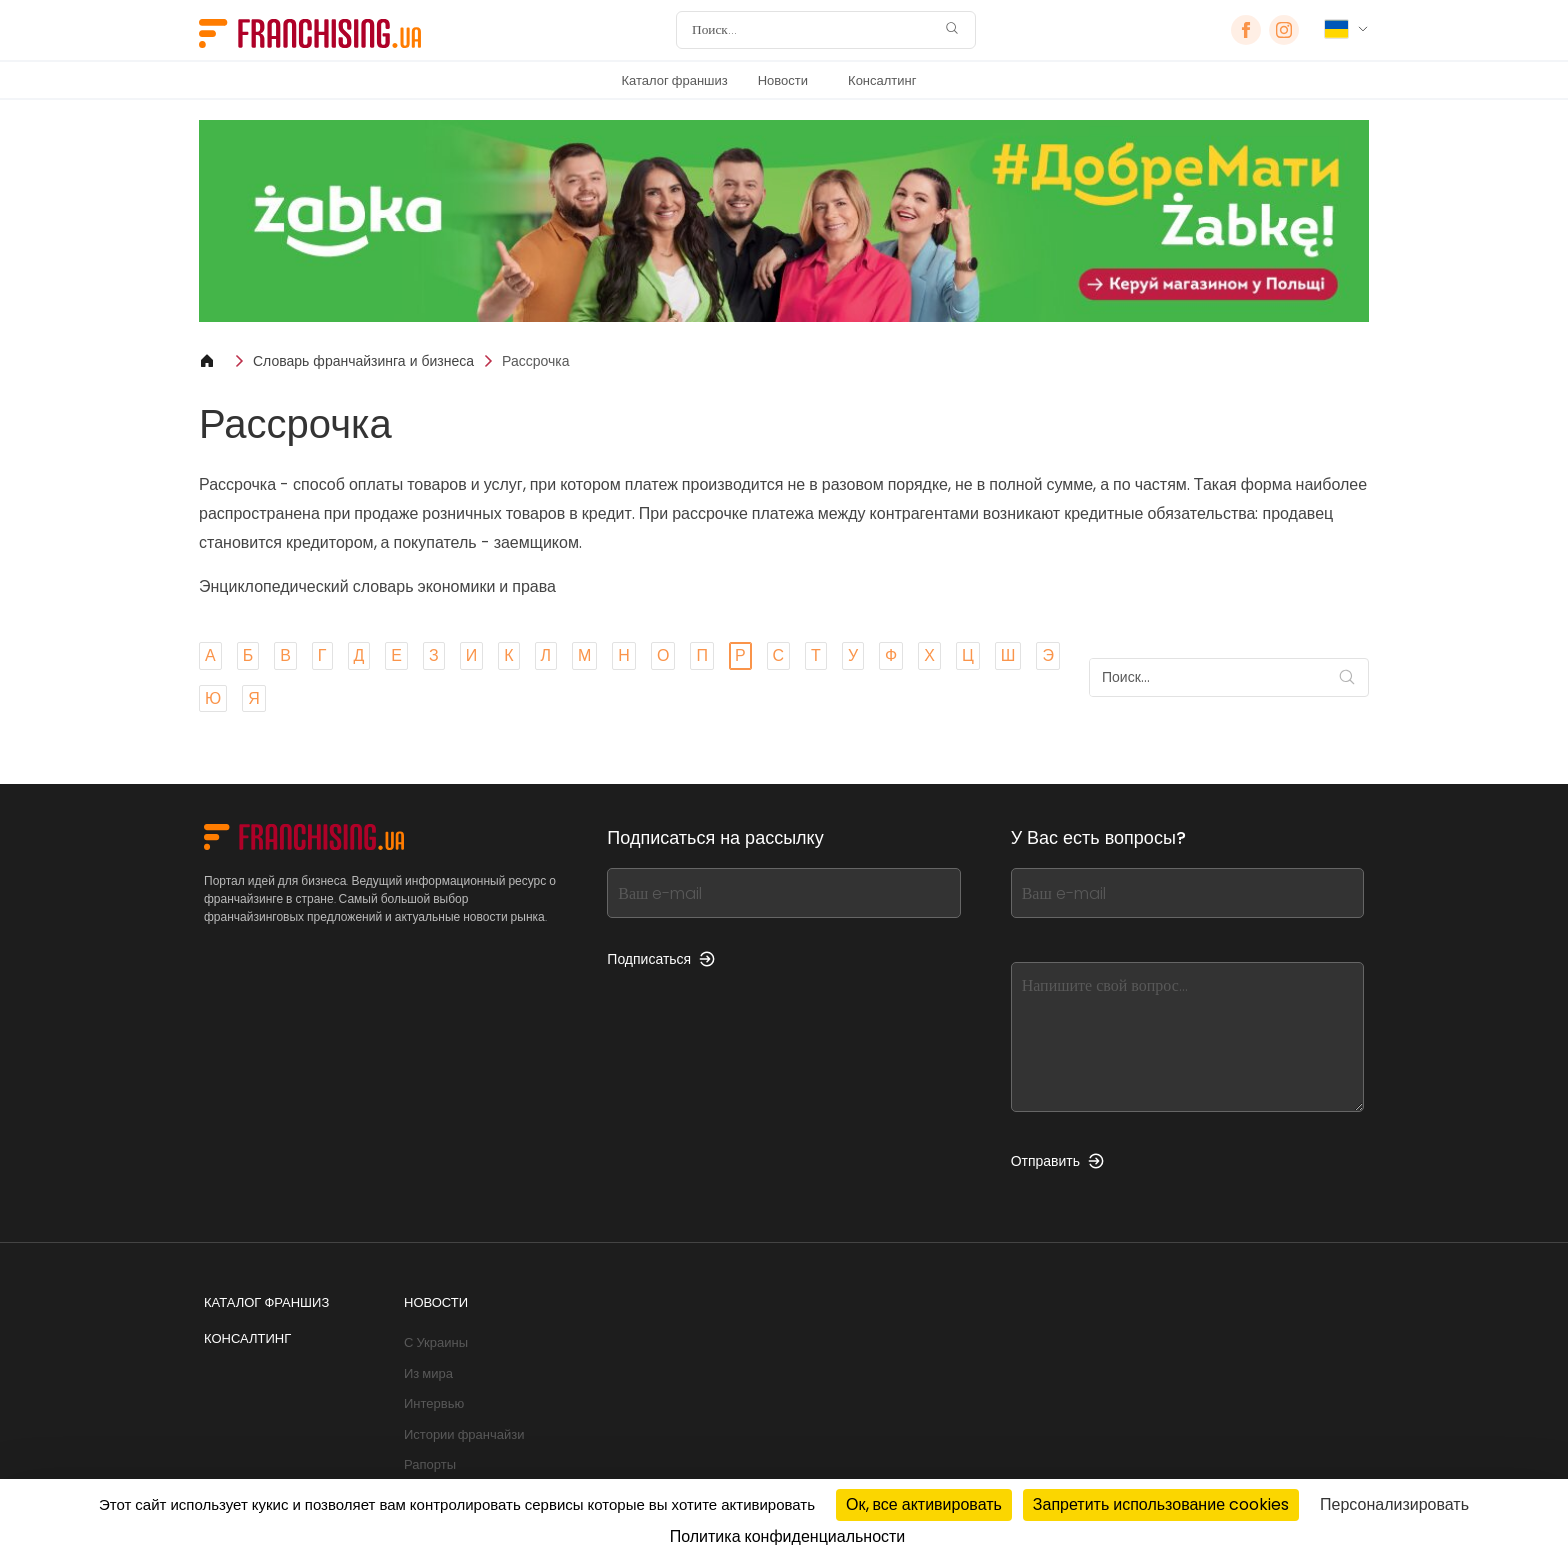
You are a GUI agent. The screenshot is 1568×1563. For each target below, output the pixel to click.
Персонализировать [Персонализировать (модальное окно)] (1394, 1504)
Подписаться (661, 959)
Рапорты (430, 1464)
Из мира (428, 1373)
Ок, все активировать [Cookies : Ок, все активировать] (924, 1504)
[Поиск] (813, 30)
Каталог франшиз (674, 80)
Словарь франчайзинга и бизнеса (363, 361)
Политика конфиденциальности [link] (788, 1536)
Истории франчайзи (464, 1434)
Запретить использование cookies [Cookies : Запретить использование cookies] (1161, 1504)
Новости (783, 80)
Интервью (434, 1403)
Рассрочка (535, 361)
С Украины (436, 1342)
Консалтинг (882, 80)
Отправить (1057, 1161)
